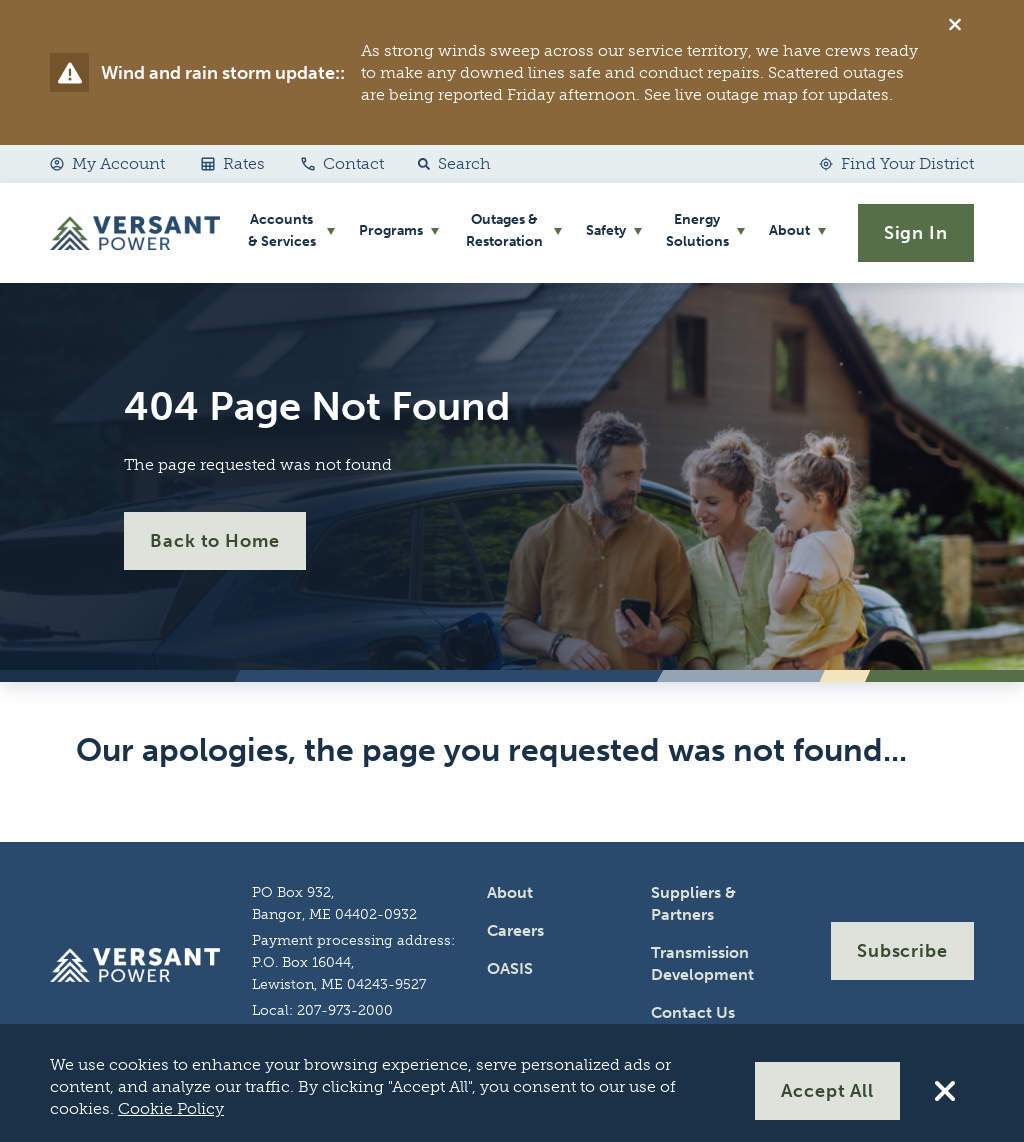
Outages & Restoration (504, 230)
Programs (391, 230)
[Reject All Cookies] (945, 1091)
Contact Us (693, 1012)
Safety (606, 230)
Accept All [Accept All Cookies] (827, 1091)
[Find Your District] (896, 164)
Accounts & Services (282, 230)
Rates (233, 163)
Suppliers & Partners (693, 903)
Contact (342, 163)
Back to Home (215, 541)
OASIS (510, 968)
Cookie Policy (171, 1108)
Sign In (916, 233)
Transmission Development (702, 963)
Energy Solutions (697, 230)
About (789, 230)
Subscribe (902, 951)
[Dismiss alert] (954, 24)
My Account (107, 163)
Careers (515, 930)
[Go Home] (135, 233)
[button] (450, 164)
